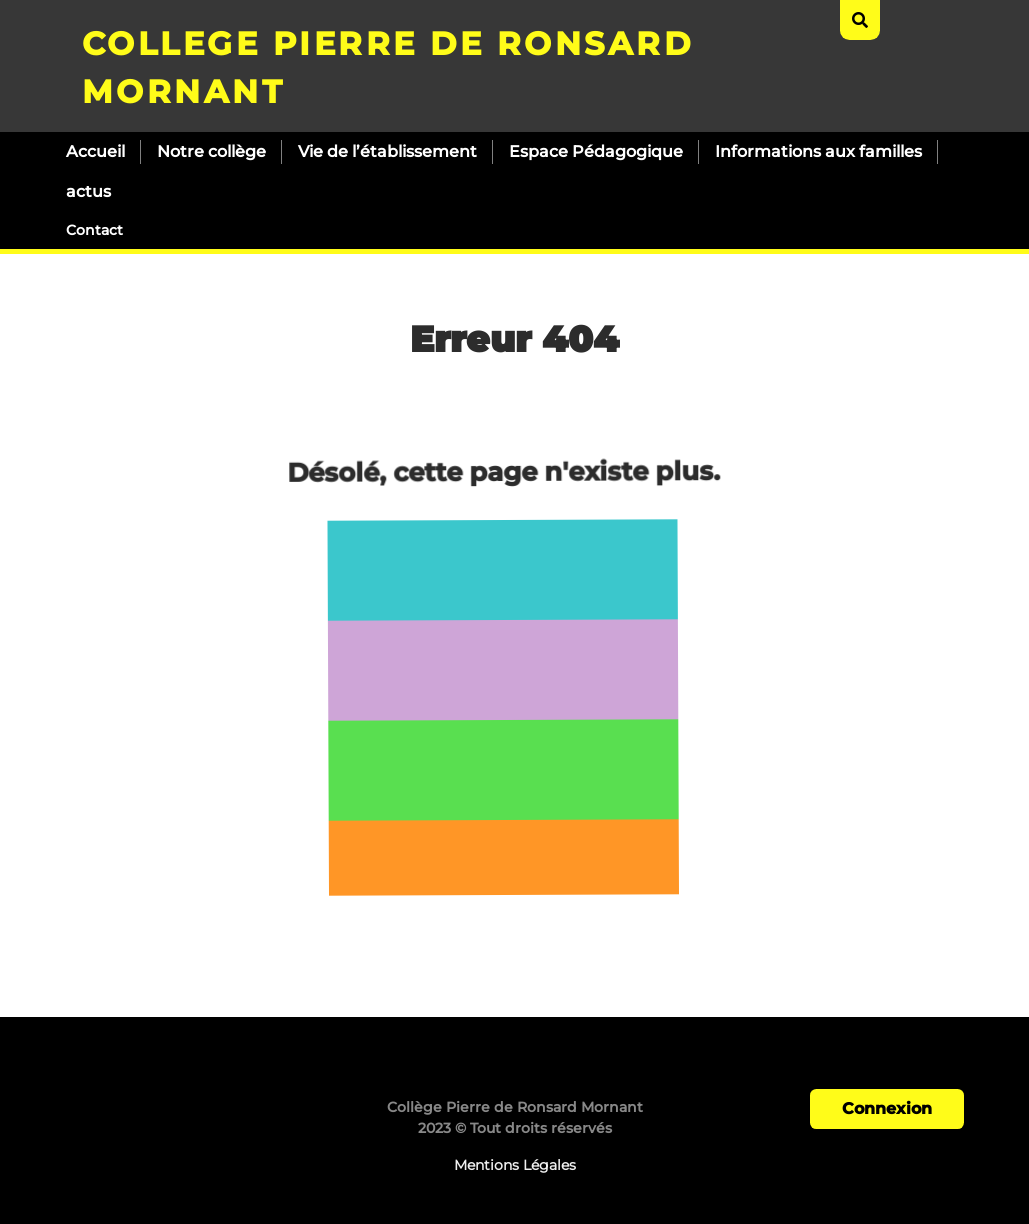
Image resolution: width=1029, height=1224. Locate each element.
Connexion (887, 1108)
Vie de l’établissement (387, 151)
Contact (94, 230)
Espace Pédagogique (596, 151)
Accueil (95, 151)
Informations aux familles (818, 151)
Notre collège (211, 151)
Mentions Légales (515, 1165)
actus (88, 191)
